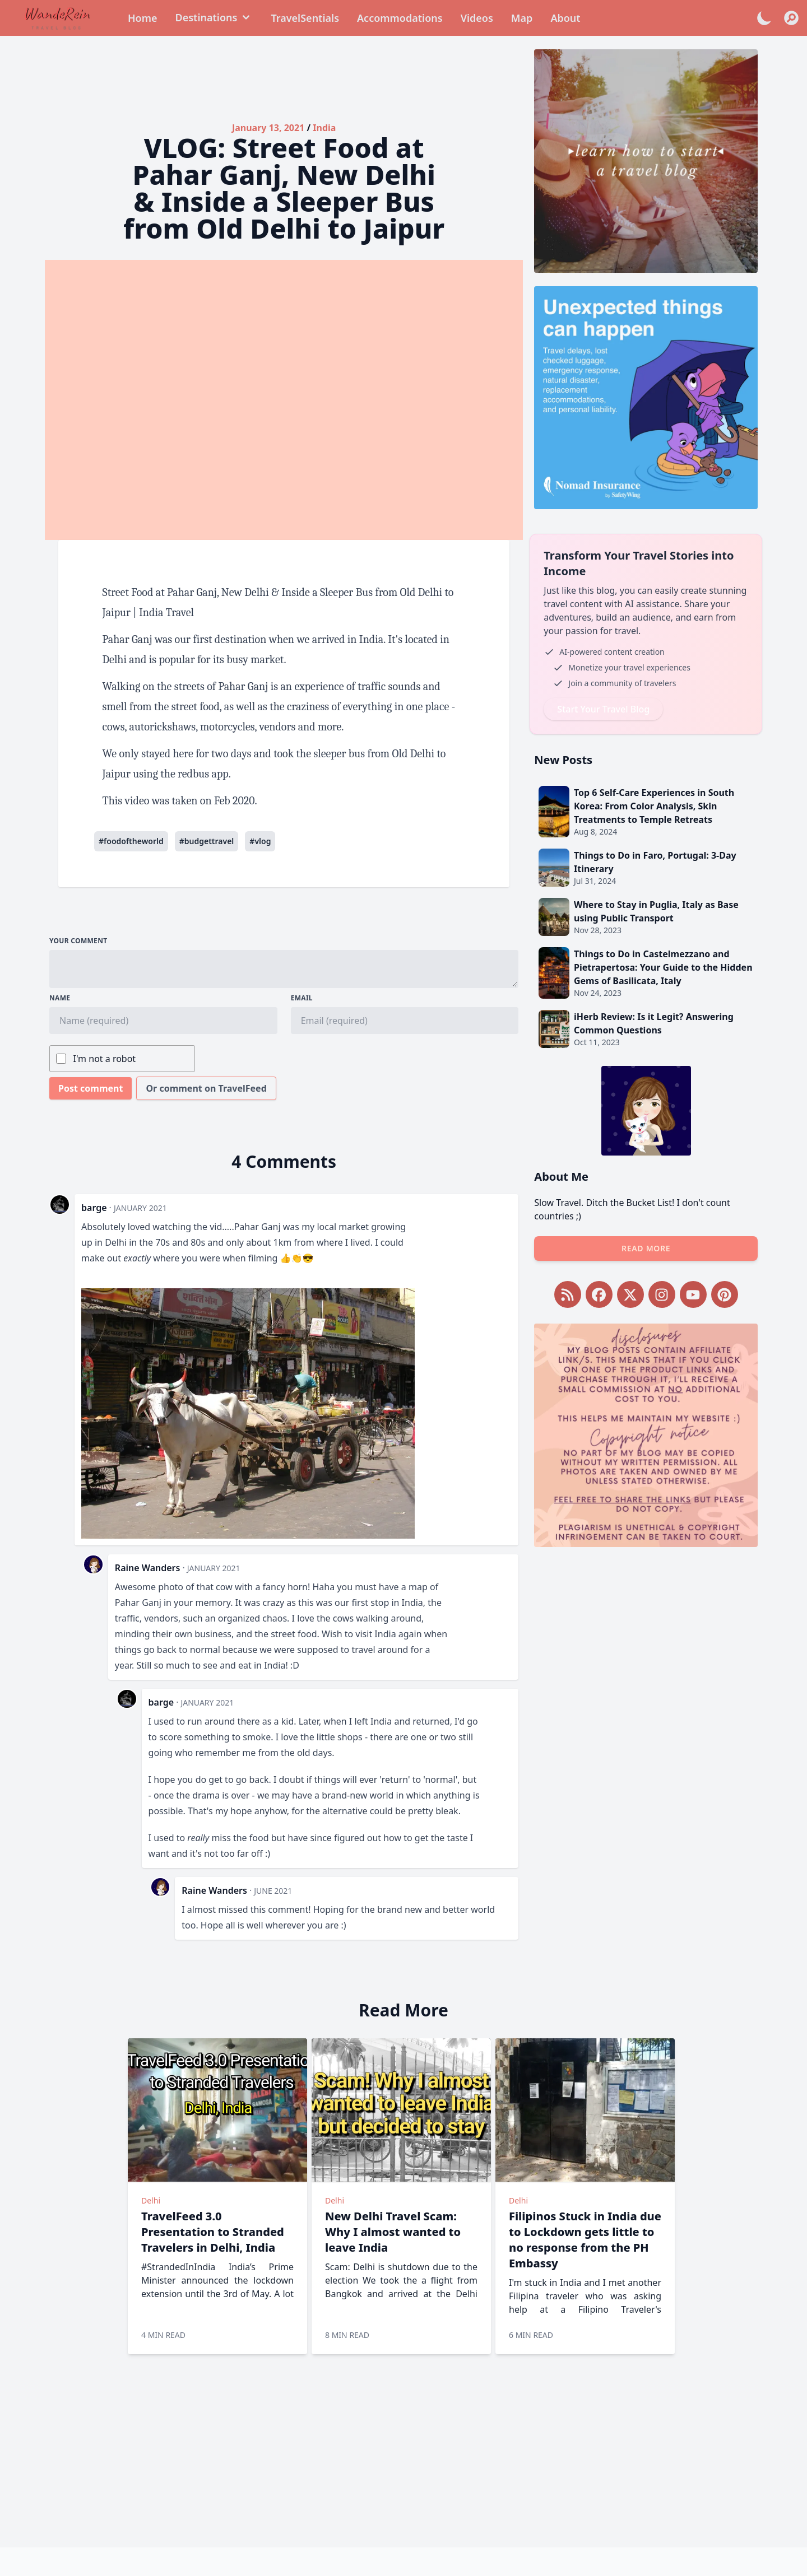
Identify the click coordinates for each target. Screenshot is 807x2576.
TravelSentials (305, 18)
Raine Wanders (147, 1568)
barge (94, 1207)
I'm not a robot (104, 1058)
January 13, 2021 (268, 128)
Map (522, 18)
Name (59, 998)
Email (302, 998)
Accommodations (400, 18)
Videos (477, 18)
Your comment (78, 941)
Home (142, 18)
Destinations (214, 17)
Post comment (90, 1088)
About (565, 18)
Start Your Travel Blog (603, 709)
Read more (646, 1248)
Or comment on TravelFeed (206, 1088)
